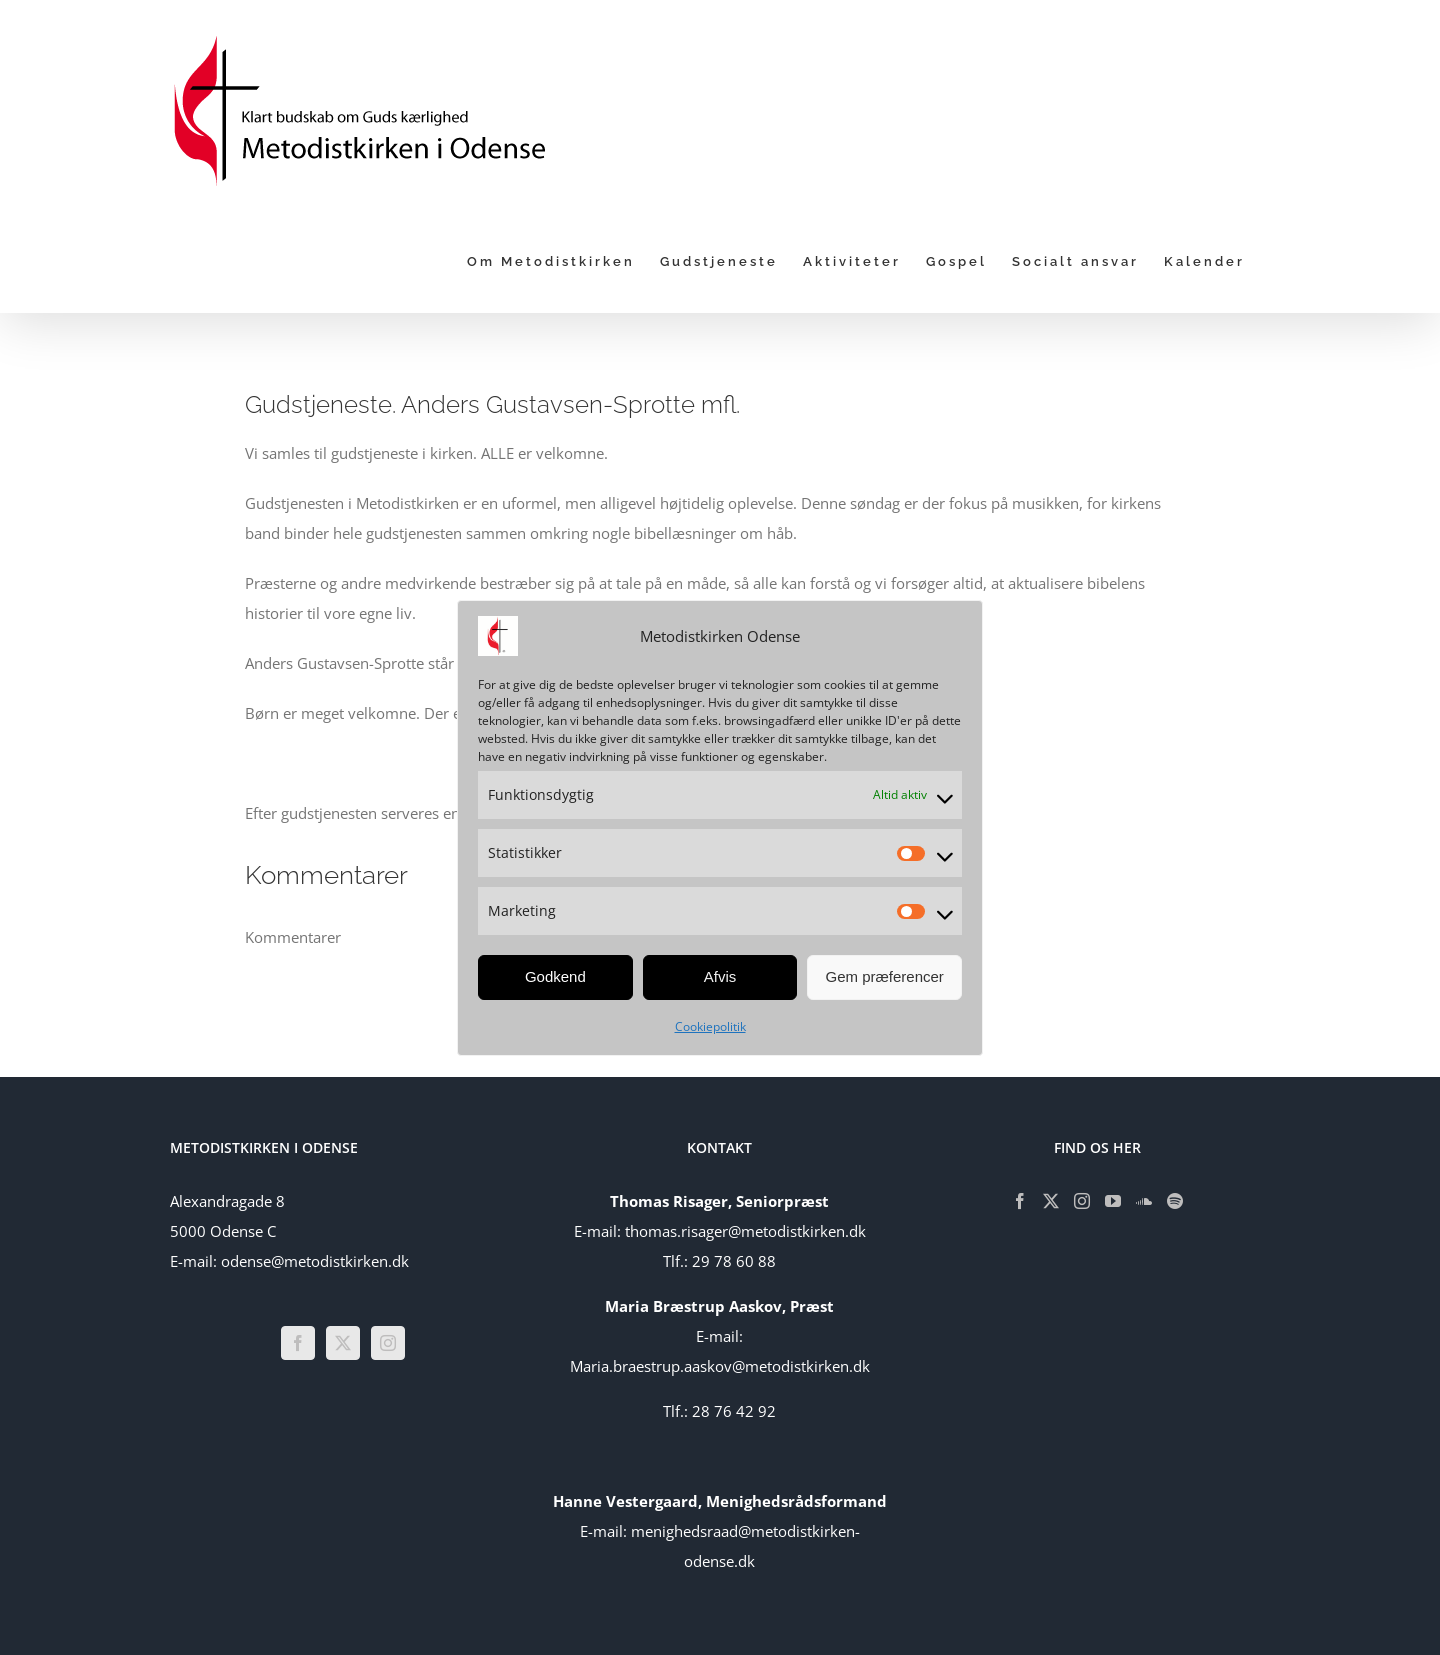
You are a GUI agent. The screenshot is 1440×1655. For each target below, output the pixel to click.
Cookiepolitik (710, 1026)
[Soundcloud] (1144, 1201)
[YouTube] (1113, 1201)
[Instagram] (388, 1343)
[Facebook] (298, 1343)
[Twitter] (343, 1343)
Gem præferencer (884, 976)
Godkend (555, 976)
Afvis (720, 976)
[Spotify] (1175, 1201)
